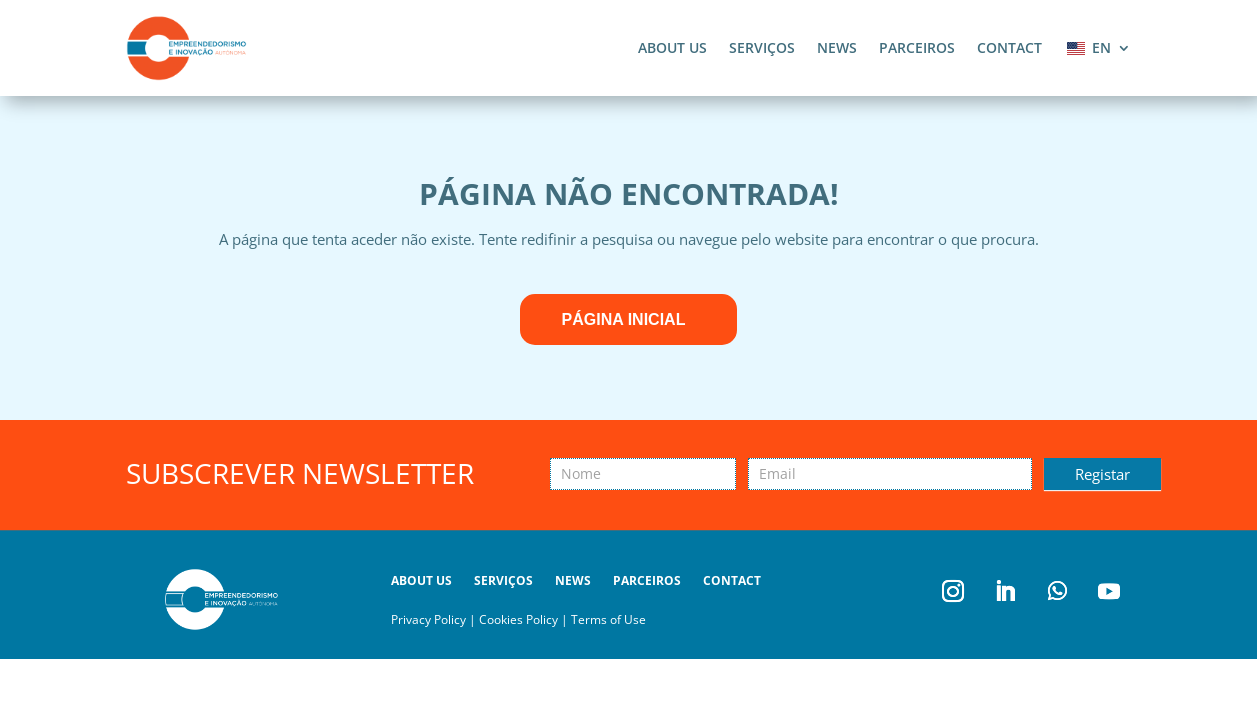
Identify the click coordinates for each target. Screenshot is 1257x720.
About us (672, 47)
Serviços (762, 47)
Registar (1102, 474)
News (837, 47)
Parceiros (917, 47)
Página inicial (624, 319)
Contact (1009, 47)
